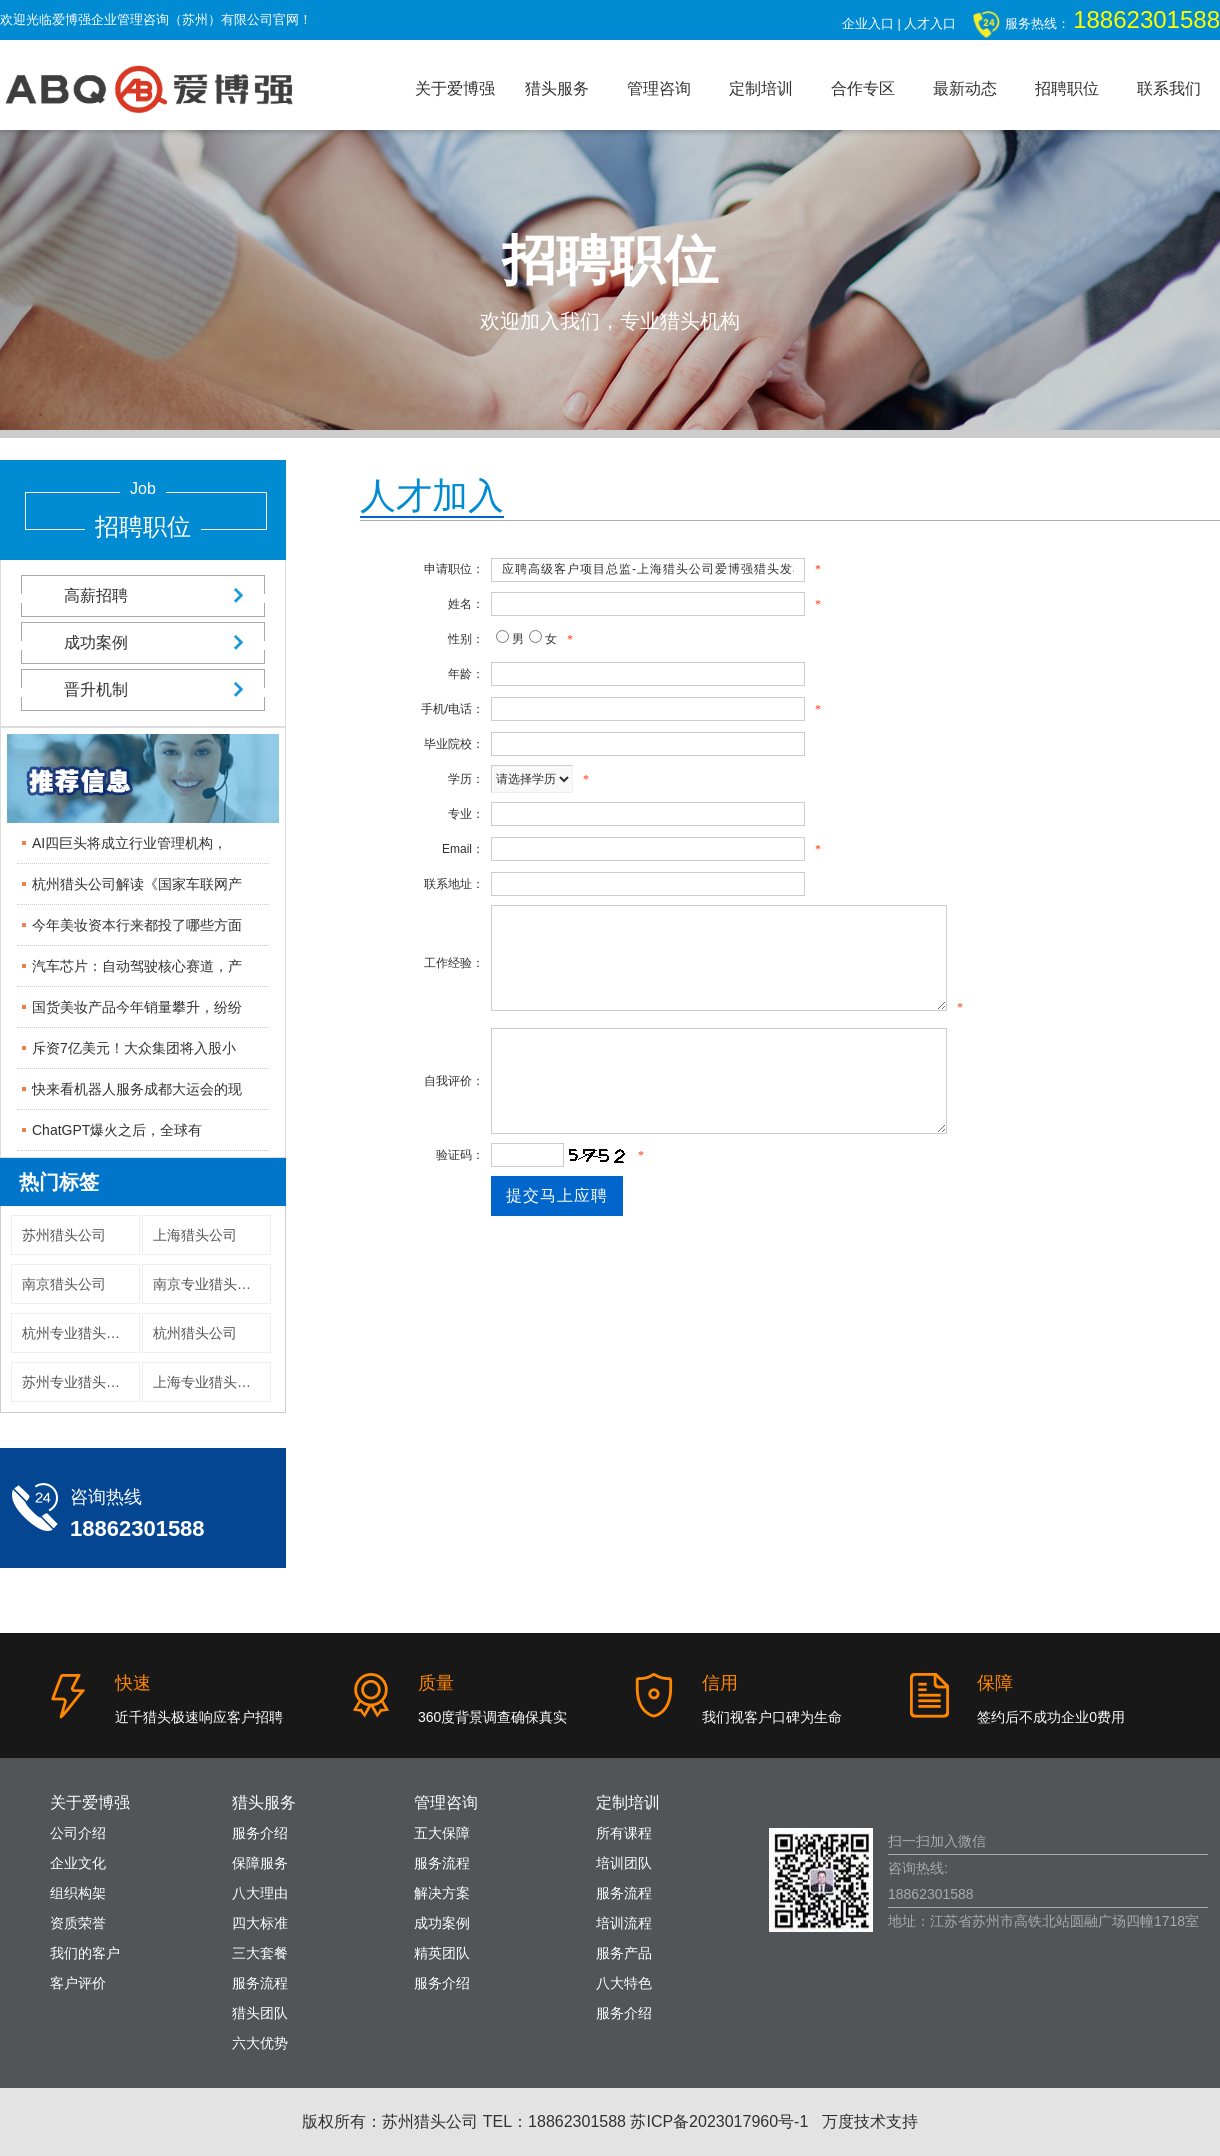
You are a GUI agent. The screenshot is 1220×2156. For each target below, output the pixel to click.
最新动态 (965, 88)
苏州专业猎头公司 (78, 1382)
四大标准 (260, 1923)
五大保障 (442, 1833)
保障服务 (260, 1863)
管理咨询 (659, 88)
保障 (995, 1683)
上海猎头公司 (195, 1235)
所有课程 (624, 1833)
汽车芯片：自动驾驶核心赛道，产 (137, 966)
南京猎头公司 (64, 1284)
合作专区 (863, 88)
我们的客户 (85, 1953)
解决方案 (442, 1893)
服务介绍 (260, 1833)
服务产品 (624, 1953)
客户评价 (78, 1983)
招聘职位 (1067, 88)
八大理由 (260, 1893)
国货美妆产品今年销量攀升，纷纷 (137, 1007)
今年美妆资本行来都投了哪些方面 (137, 925)
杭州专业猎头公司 (78, 1333)
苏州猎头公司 (64, 1235)
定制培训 (761, 88)
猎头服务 (557, 88)
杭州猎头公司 (195, 1333)
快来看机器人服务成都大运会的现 (137, 1089)
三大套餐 (260, 1953)
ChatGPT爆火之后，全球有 (117, 1130)
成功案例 (143, 642)
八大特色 (624, 1983)
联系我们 (1169, 88)
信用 (720, 1683)
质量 (436, 1683)
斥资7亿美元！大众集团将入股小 (134, 1048)
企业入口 (868, 23)
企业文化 (78, 1863)
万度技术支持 (870, 2121)
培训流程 (624, 1923)
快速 (133, 1683)
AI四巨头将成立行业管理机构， (129, 843)
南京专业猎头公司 (209, 1284)
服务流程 (260, 1983)
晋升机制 (143, 689)
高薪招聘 (143, 595)
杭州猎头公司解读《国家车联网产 (137, 884)
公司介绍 (78, 1833)
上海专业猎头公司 (209, 1382)
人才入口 (930, 23)
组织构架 (78, 1893)
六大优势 (260, 2043)
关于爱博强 (455, 88)
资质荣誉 (78, 1923)
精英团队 (442, 1953)
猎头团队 (260, 2013)
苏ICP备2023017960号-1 (719, 2121)
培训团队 (624, 1863)
